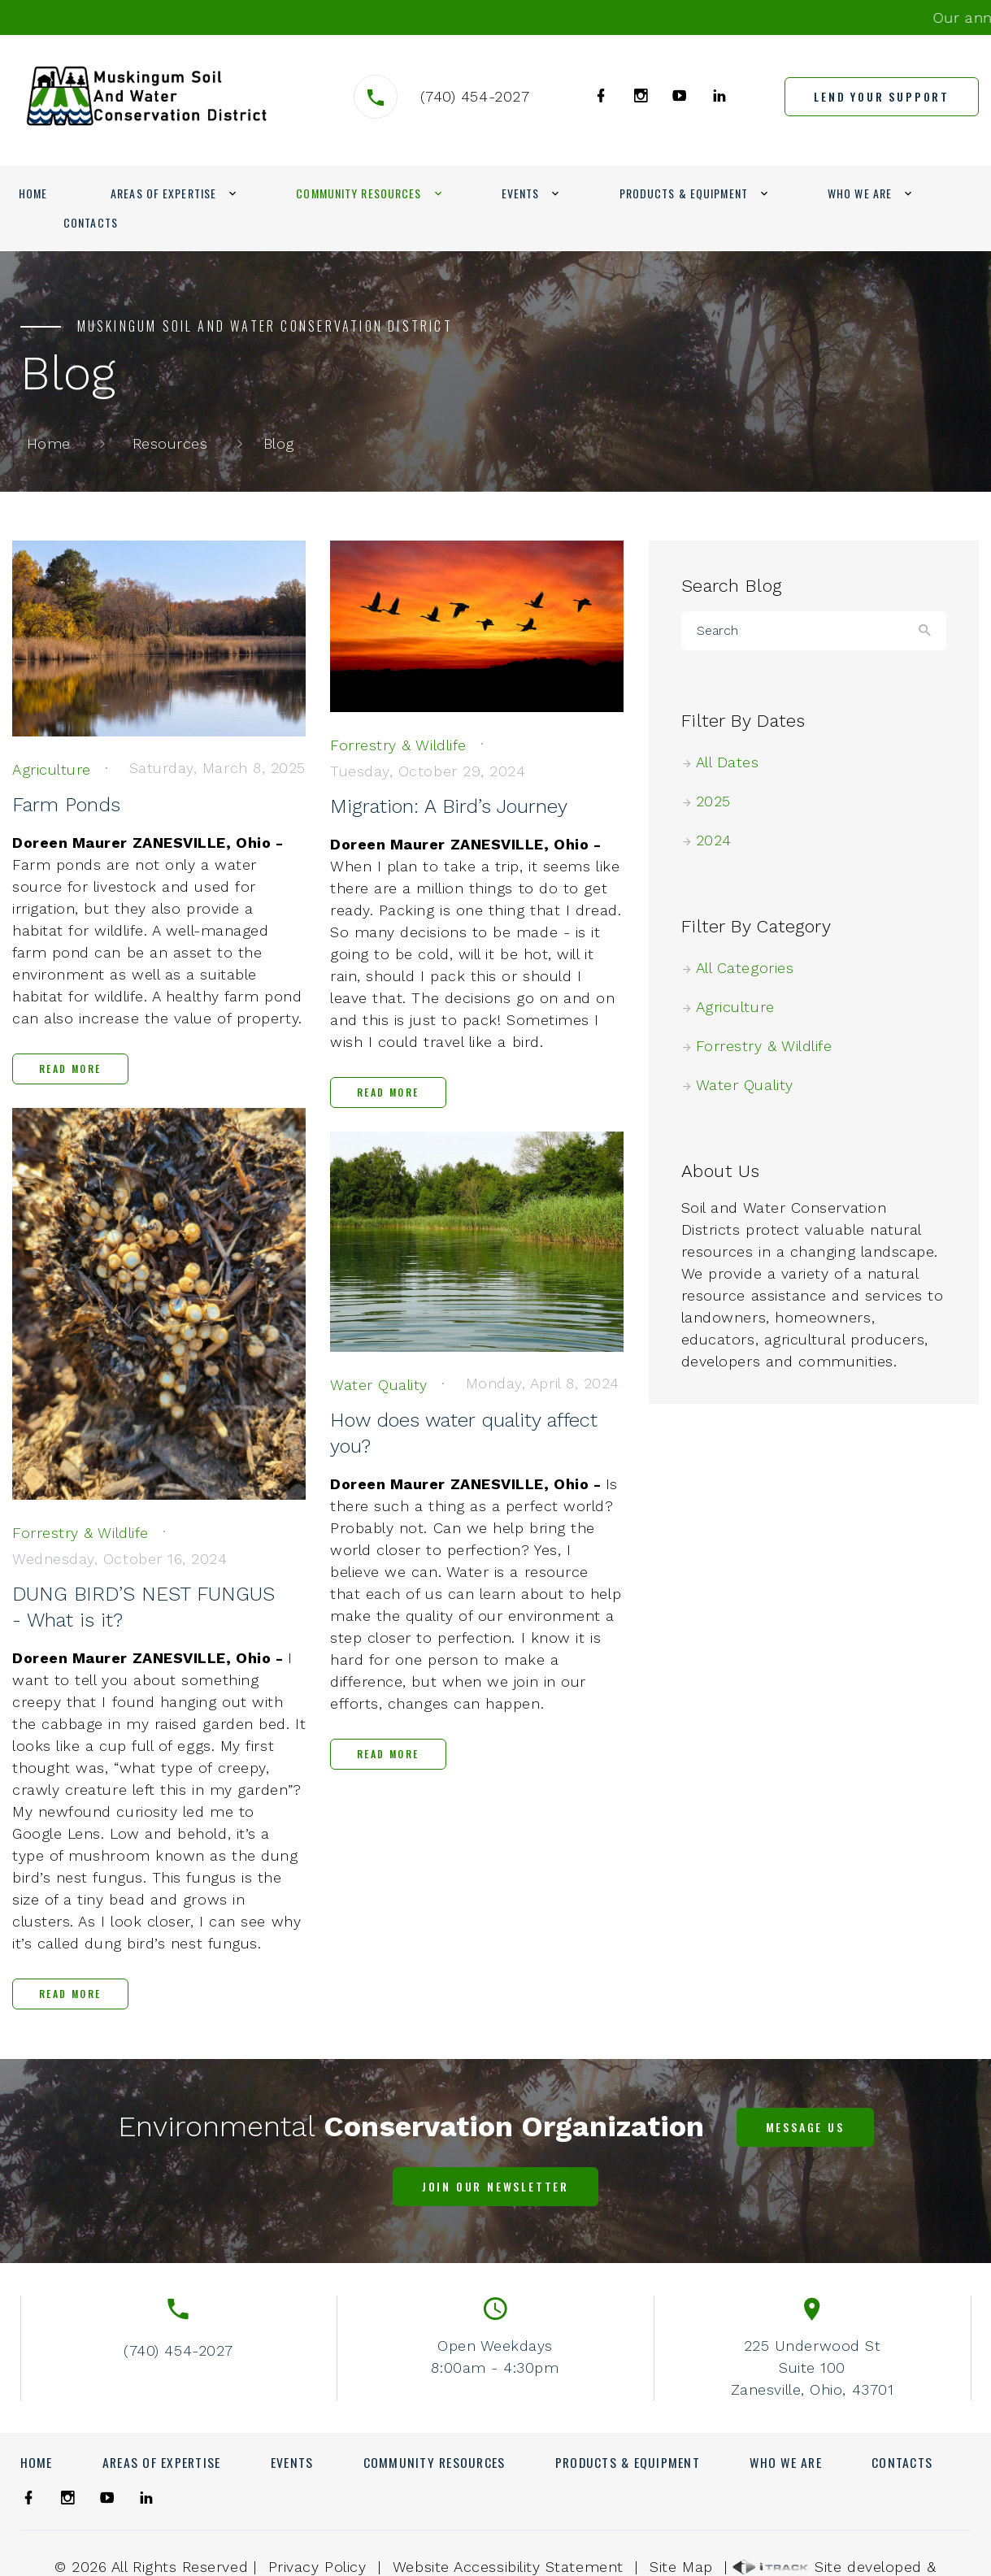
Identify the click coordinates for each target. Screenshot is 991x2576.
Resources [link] (170, 443)
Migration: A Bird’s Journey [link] (448, 806)
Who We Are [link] (860, 193)
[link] (147, 95)
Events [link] (521, 193)
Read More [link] (70, 1068)
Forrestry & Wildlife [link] (771, 1045)
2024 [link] (721, 840)
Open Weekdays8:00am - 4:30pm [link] (495, 2356)
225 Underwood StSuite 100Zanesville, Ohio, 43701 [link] (812, 2367)
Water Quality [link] (751, 1084)
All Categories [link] (752, 967)
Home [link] (33, 193)
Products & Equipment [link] (683, 193)
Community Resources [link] (358, 193)
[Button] (926, 630)
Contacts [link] (90, 222)
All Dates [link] (734, 762)
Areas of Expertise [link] (163, 193)
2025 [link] (720, 801)
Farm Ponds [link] (66, 804)
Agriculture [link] (742, 1006)
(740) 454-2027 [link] (475, 96)
